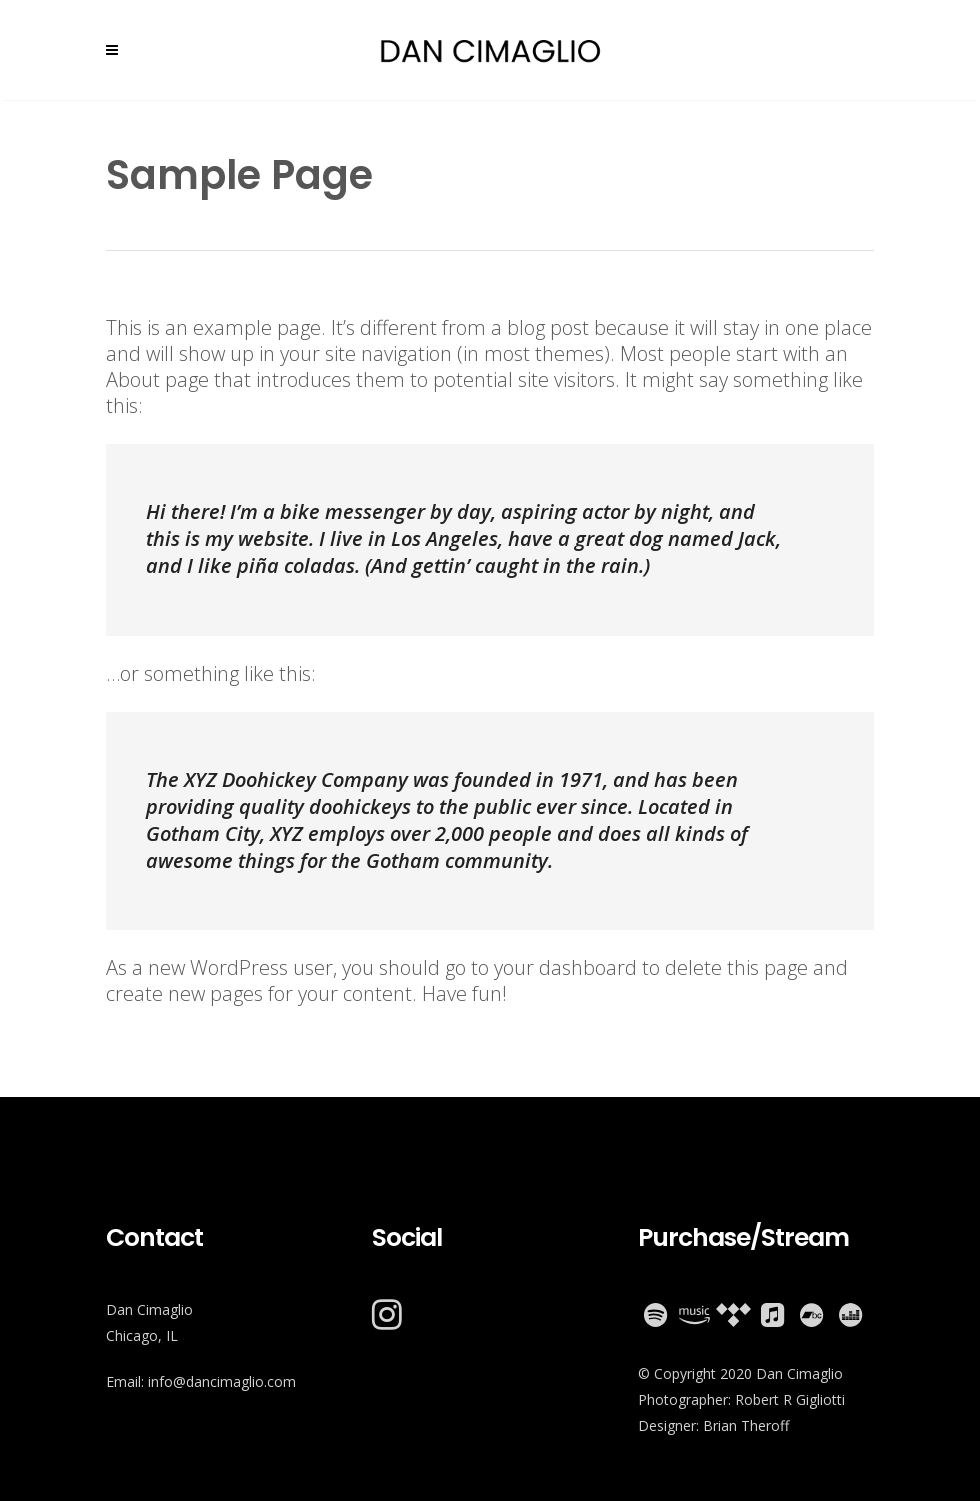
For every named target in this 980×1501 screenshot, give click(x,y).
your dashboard (565, 967)
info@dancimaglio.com (222, 1381)
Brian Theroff (746, 1425)
